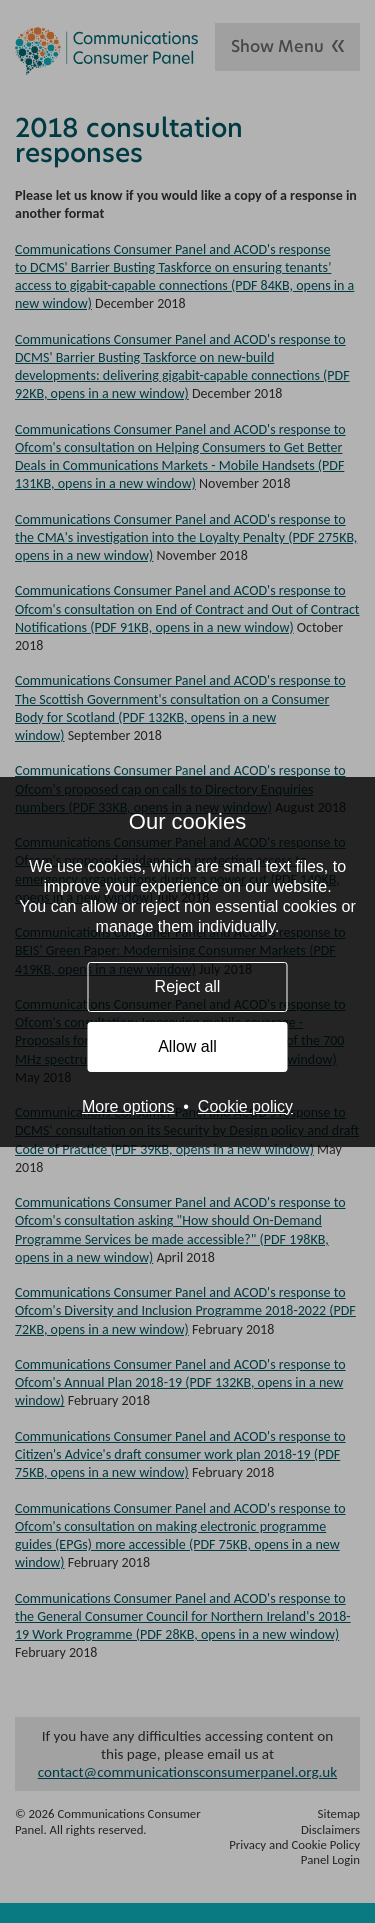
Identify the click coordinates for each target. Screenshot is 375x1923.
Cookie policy (245, 1106)
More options (128, 1106)
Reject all (188, 986)
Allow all (187, 1046)
